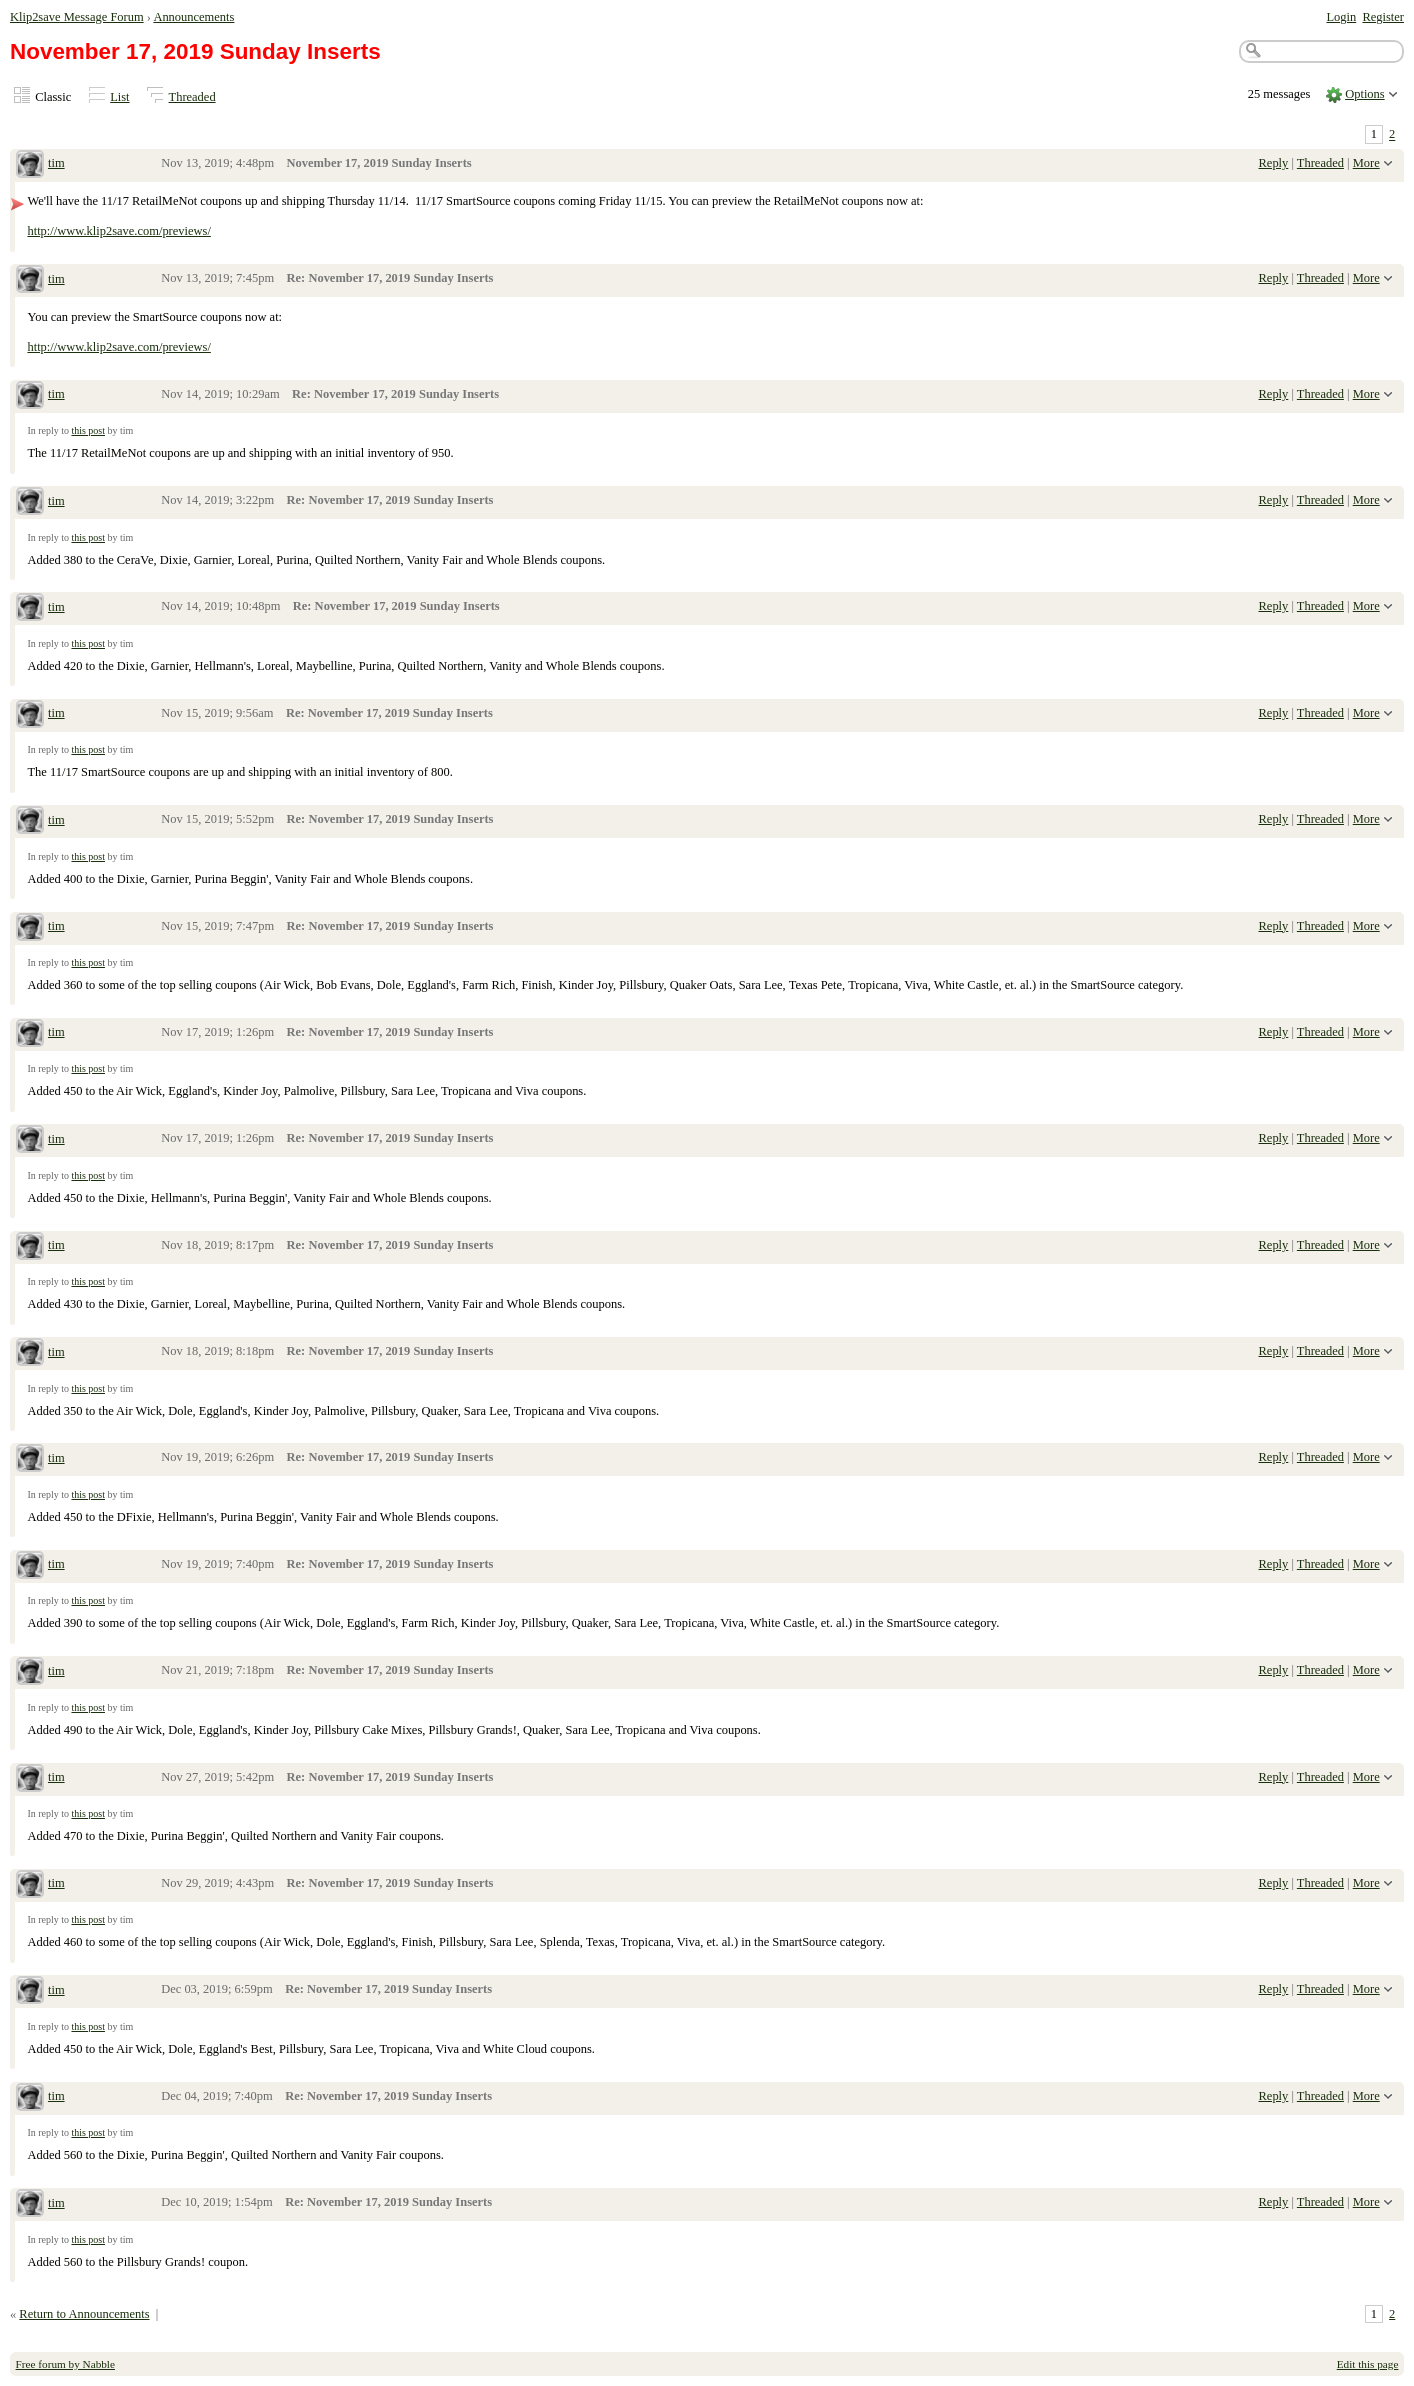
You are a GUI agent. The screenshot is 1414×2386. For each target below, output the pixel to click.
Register (1383, 17)
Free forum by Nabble (65, 2364)
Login (1341, 17)
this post (88, 430)
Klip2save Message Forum (77, 17)
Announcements (193, 17)
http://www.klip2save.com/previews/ (118, 231)
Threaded (192, 97)
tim (56, 163)
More (1366, 163)
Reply (1274, 163)
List (119, 97)
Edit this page (1368, 2364)
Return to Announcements (84, 2314)
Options (1365, 94)
